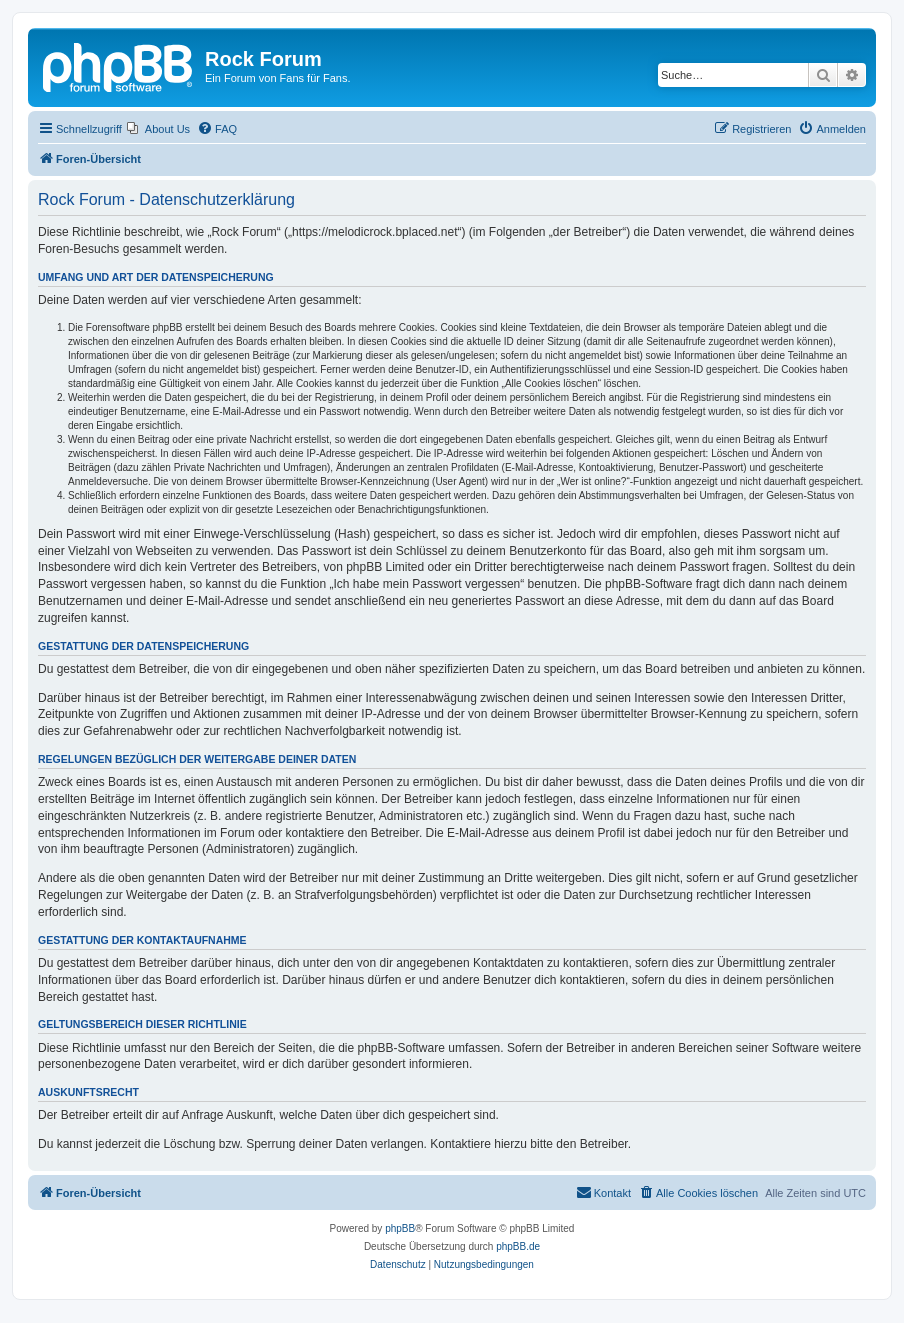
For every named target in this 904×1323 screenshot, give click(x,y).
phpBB (400, 1228)
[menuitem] (158, 129)
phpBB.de (518, 1246)
